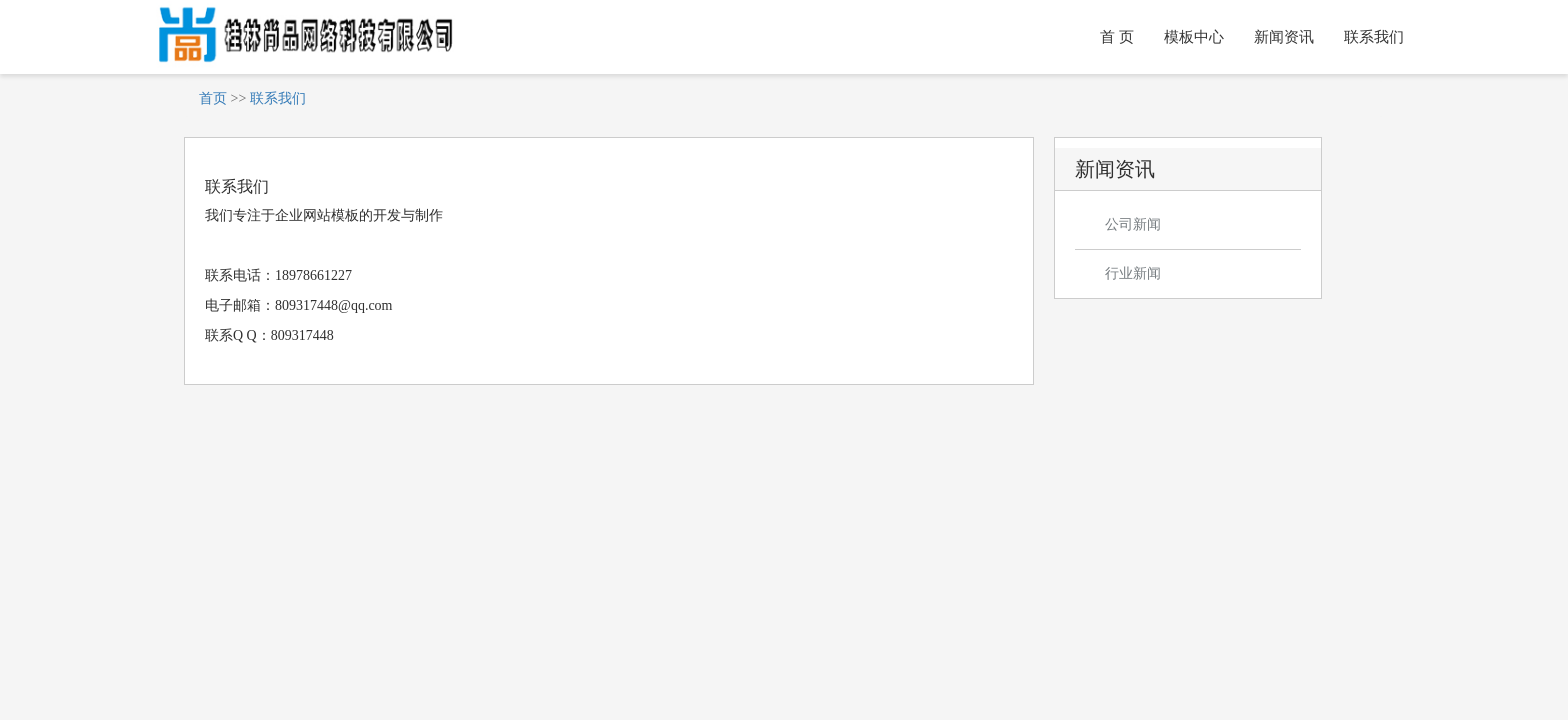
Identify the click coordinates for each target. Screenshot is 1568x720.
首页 (213, 98)
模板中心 (1194, 37)
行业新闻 (1133, 273)
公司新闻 (1133, 224)
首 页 (1117, 37)
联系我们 (1374, 37)
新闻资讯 (1284, 37)
